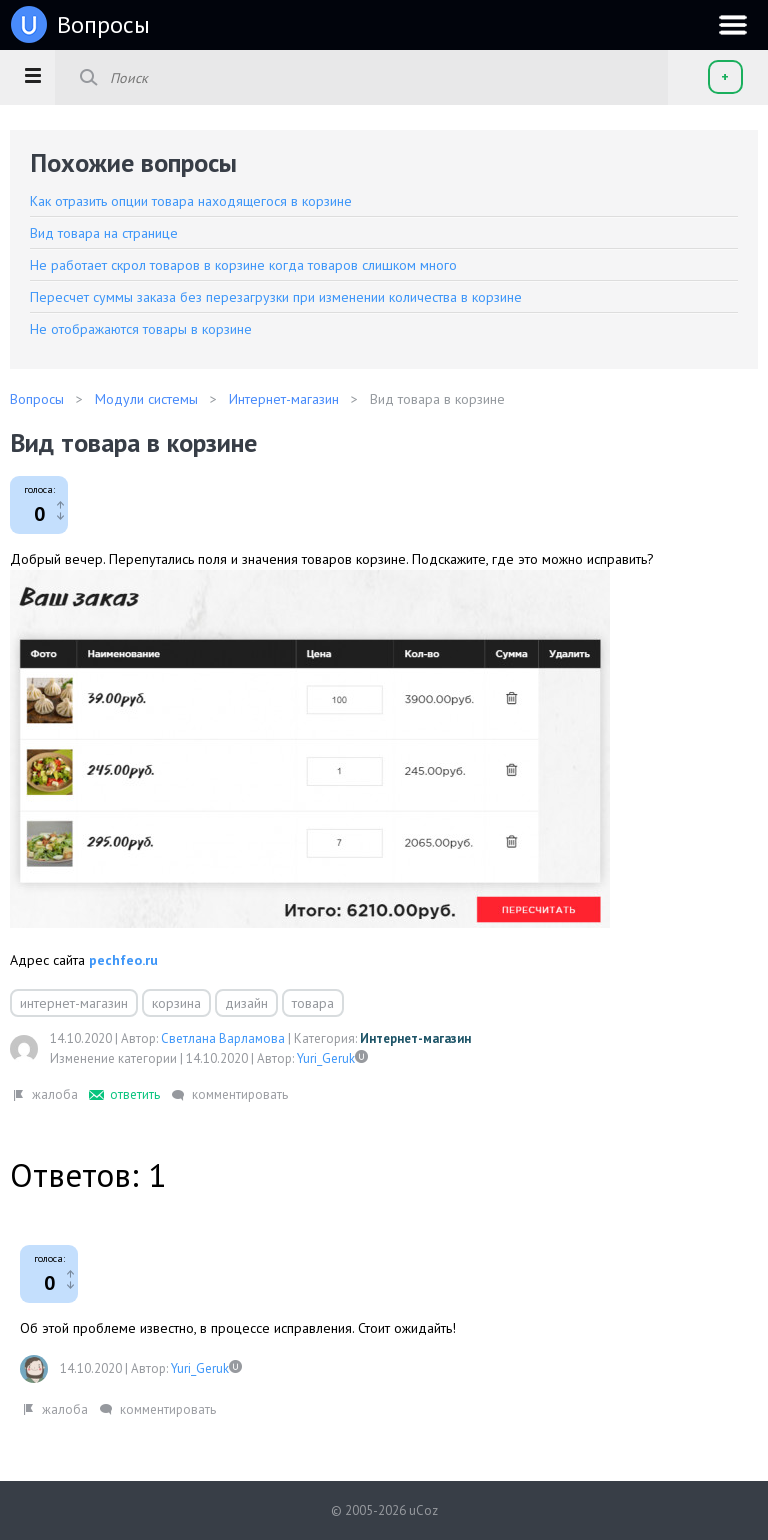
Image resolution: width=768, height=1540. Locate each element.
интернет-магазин (74, 1003)
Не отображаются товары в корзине (141, 329)
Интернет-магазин (415, 1038)
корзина (176, 1003)
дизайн (246, 1003)
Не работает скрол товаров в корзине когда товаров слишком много (243, 265)
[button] (32, 75)
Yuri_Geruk (326, 1058)
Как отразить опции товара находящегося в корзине (191, 201)
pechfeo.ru (123, 960)
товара (313, 1003)
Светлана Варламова (223, 1038)
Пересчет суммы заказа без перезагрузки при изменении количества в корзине (276, 297)
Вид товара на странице (104, 233)
